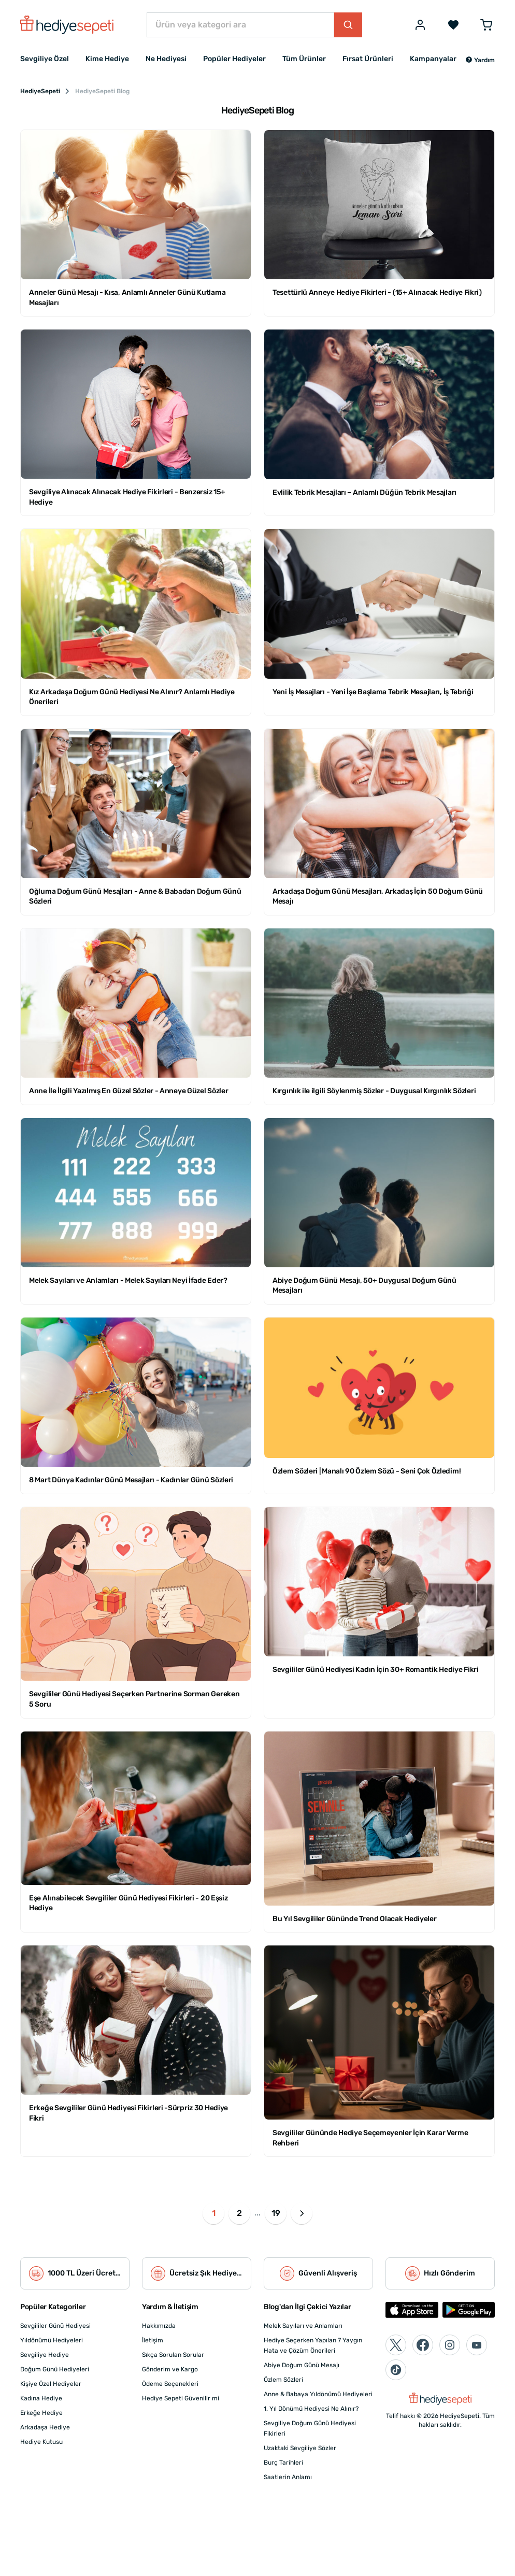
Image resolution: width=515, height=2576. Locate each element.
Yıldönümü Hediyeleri (51, 2340)
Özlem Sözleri (283, 2379)
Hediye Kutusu (41, 2441)
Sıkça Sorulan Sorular (173, 2354)
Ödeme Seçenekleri (170, 2383)
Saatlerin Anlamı (288, 2477)
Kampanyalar (433, 58)
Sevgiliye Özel (44, 58)
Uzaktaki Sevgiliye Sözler (300, 2448)
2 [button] (239, 2213)
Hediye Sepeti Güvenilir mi (180, 2398)
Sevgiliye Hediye (44, 2354)
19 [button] (275, 2213)
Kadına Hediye (41, 2398)
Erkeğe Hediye (41, 2412)
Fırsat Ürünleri (367, 58)
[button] (480, 60)
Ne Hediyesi (166, 58)
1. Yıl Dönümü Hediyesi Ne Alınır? (311, 2408)
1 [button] (214, 2213)
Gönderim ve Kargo (170, 2369)
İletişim (152, 2340)
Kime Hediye (107, 58)
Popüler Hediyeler (234, 58)
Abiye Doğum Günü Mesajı (301, 2365)
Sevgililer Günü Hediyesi (55, 2325)
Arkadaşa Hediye (45, 2427)
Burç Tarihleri (283, 2462)
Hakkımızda (159, 2325)
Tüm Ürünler (304, 58)
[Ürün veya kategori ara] (240, 24)
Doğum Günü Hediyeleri (54, 2369)
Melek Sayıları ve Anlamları (303, 2325)
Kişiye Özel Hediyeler (50, 2383)
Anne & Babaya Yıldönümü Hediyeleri (318, 2394)
